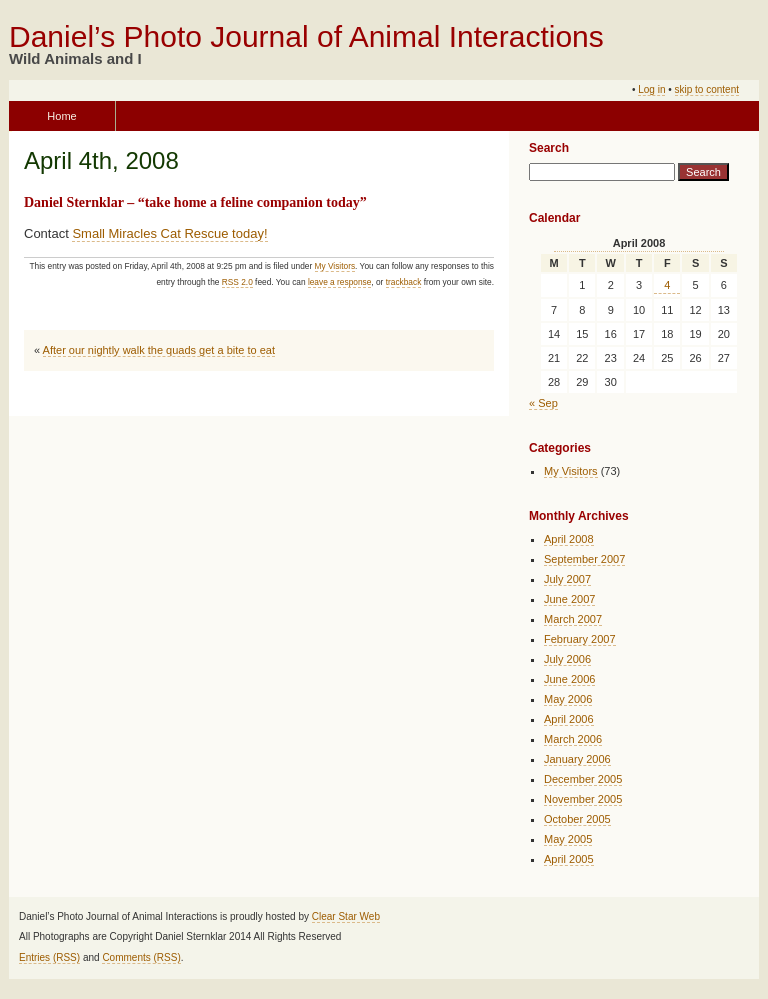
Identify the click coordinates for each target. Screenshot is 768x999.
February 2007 (580, 639)
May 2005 (568, 839)
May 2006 (568, 699)
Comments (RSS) (141, 957)
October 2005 (577, 819)
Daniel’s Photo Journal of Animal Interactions (306, 36)
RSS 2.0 (237, 282)
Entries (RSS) (49, 957)
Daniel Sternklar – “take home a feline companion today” (195, 202)
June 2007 (569, 599)
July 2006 (567, 659)
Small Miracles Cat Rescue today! (169, 233)
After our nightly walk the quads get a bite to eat (159, 350)
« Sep (543, 403)
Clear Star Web (346, 916)
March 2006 (573, 739)
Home (61, 116)
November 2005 (583, 799)
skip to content (707, 89)
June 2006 (569, 679)
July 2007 (567, 579)
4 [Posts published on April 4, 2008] (667, 285)
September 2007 (584, 559)
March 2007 (573, 619)
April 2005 (569, 859)
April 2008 (569, 539)
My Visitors (335, 266)
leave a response (339, 282)
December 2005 (583, 779)
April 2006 (569, 719)
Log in (651, 89)
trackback (404, 282)
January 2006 (577, 759)
